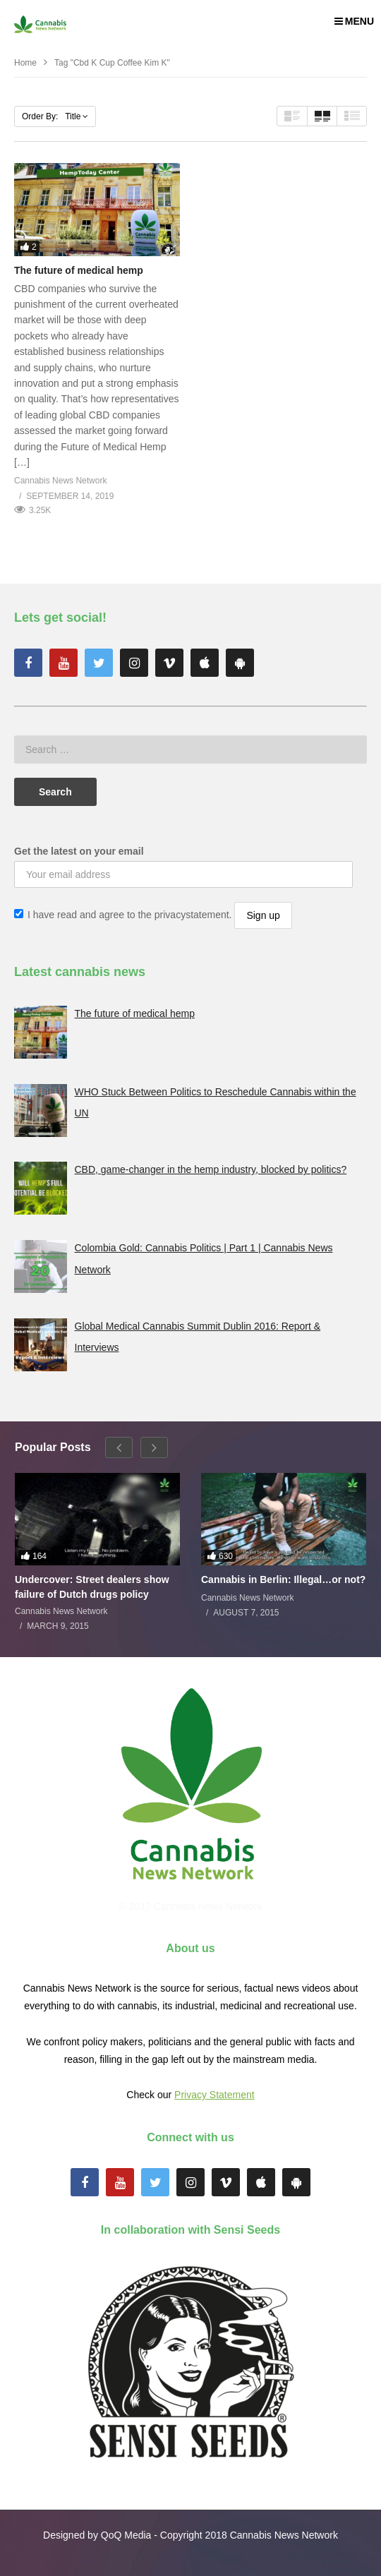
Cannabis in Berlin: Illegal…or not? (283, 1579)
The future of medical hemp (78, 270)
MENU (354, 21)
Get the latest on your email (79, 851)
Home (25, 63)
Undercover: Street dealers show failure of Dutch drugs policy (92, 1586)
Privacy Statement (214, 2094)
